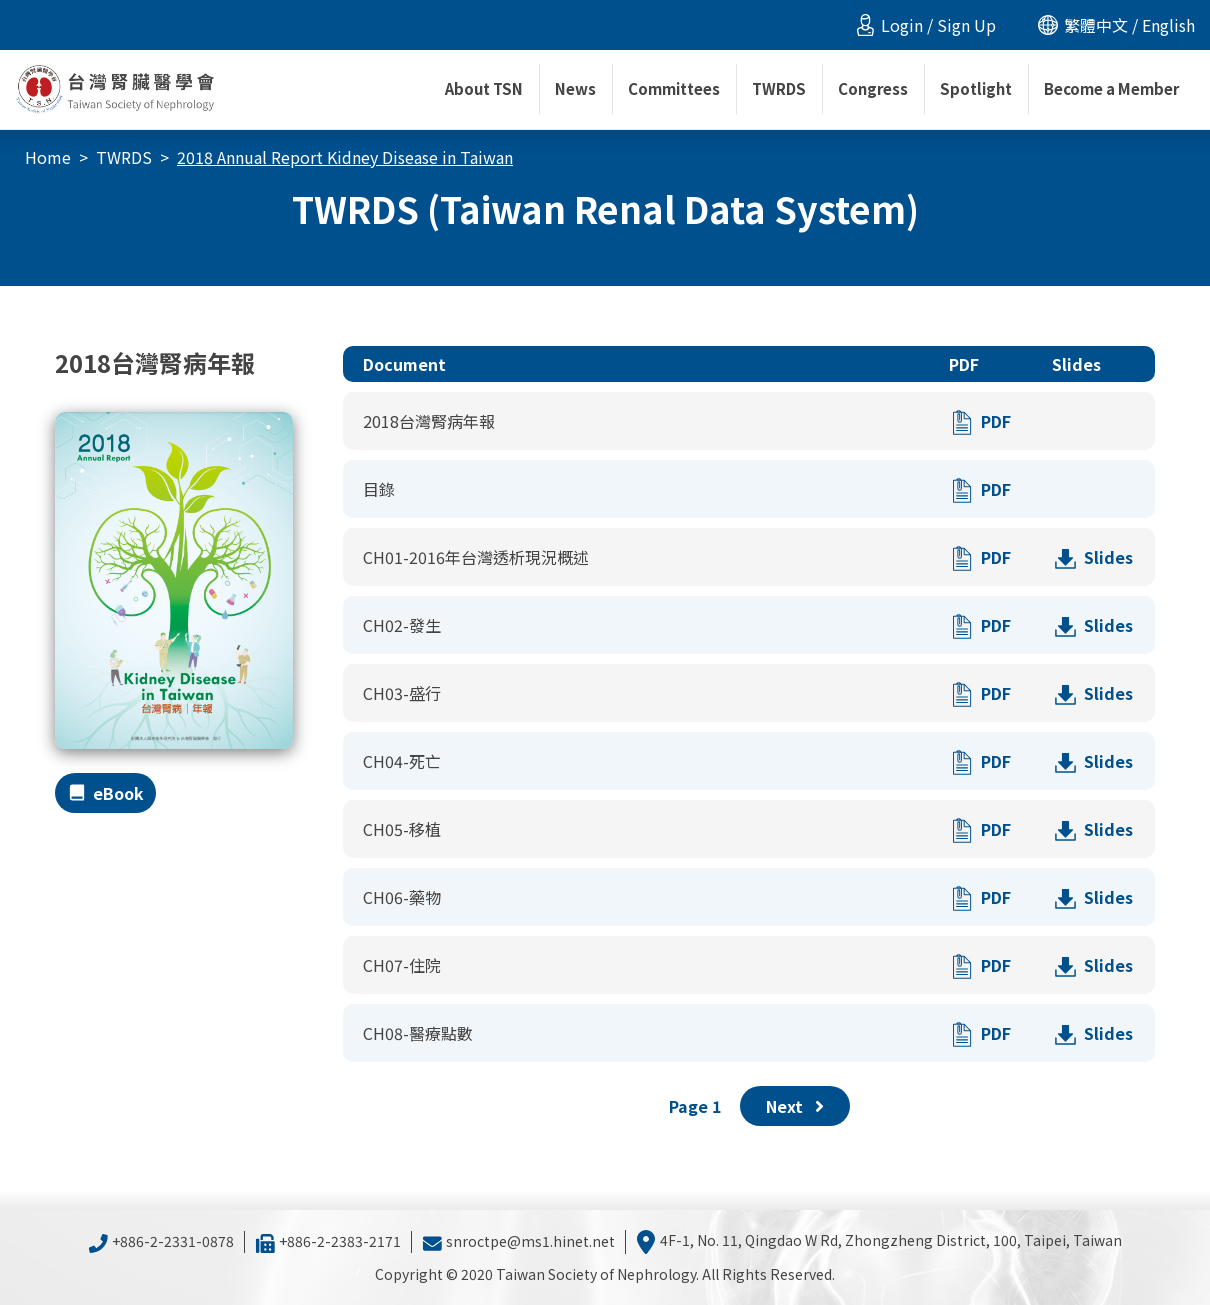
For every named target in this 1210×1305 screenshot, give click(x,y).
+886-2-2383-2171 (328, 1241)
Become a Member (1111, 88)
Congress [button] (873, 88)
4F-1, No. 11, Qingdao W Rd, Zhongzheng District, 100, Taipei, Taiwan (879, 1240)
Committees (674, 88)
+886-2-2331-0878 (161, 1241)
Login (902, 25)
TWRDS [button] (779, 88)
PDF (996, 421)
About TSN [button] (484, 88)
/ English (1161, 25)
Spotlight (976, 88)
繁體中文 (1096, 25)
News (575, 88)
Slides (1108, 557)
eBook (118, 793)
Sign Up (966, 25)
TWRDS (124, 157)
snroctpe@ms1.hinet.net (518, 1241)
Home (48, 157)
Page (695, 1106)
